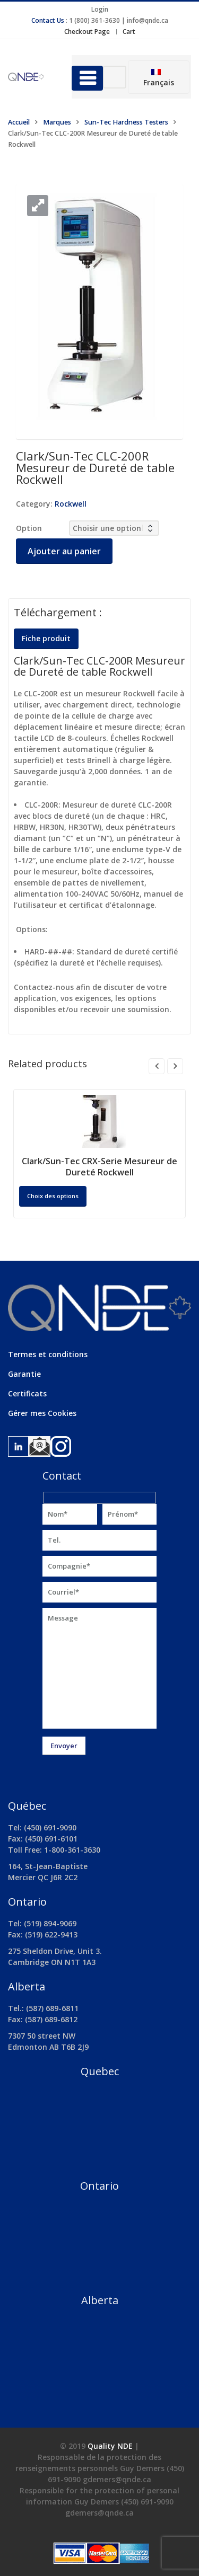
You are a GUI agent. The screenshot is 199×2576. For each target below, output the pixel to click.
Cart (129, 31)
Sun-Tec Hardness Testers (126, 122)
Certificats (27, 1393)
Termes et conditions (48, 1354)
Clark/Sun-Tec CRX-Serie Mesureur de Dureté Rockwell (99, 1166)
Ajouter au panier (64, 551)
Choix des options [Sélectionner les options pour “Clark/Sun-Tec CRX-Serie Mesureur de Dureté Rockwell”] (53, 1196)
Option (29, 528)
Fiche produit (46, 638)
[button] (37, 205)
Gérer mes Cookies (42, 1413)
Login (99, 9)
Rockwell (70, 504)
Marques (57, 122)
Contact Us (47, 20)
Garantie (24, 1374)
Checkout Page (87, 31)
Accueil (19, 122)
